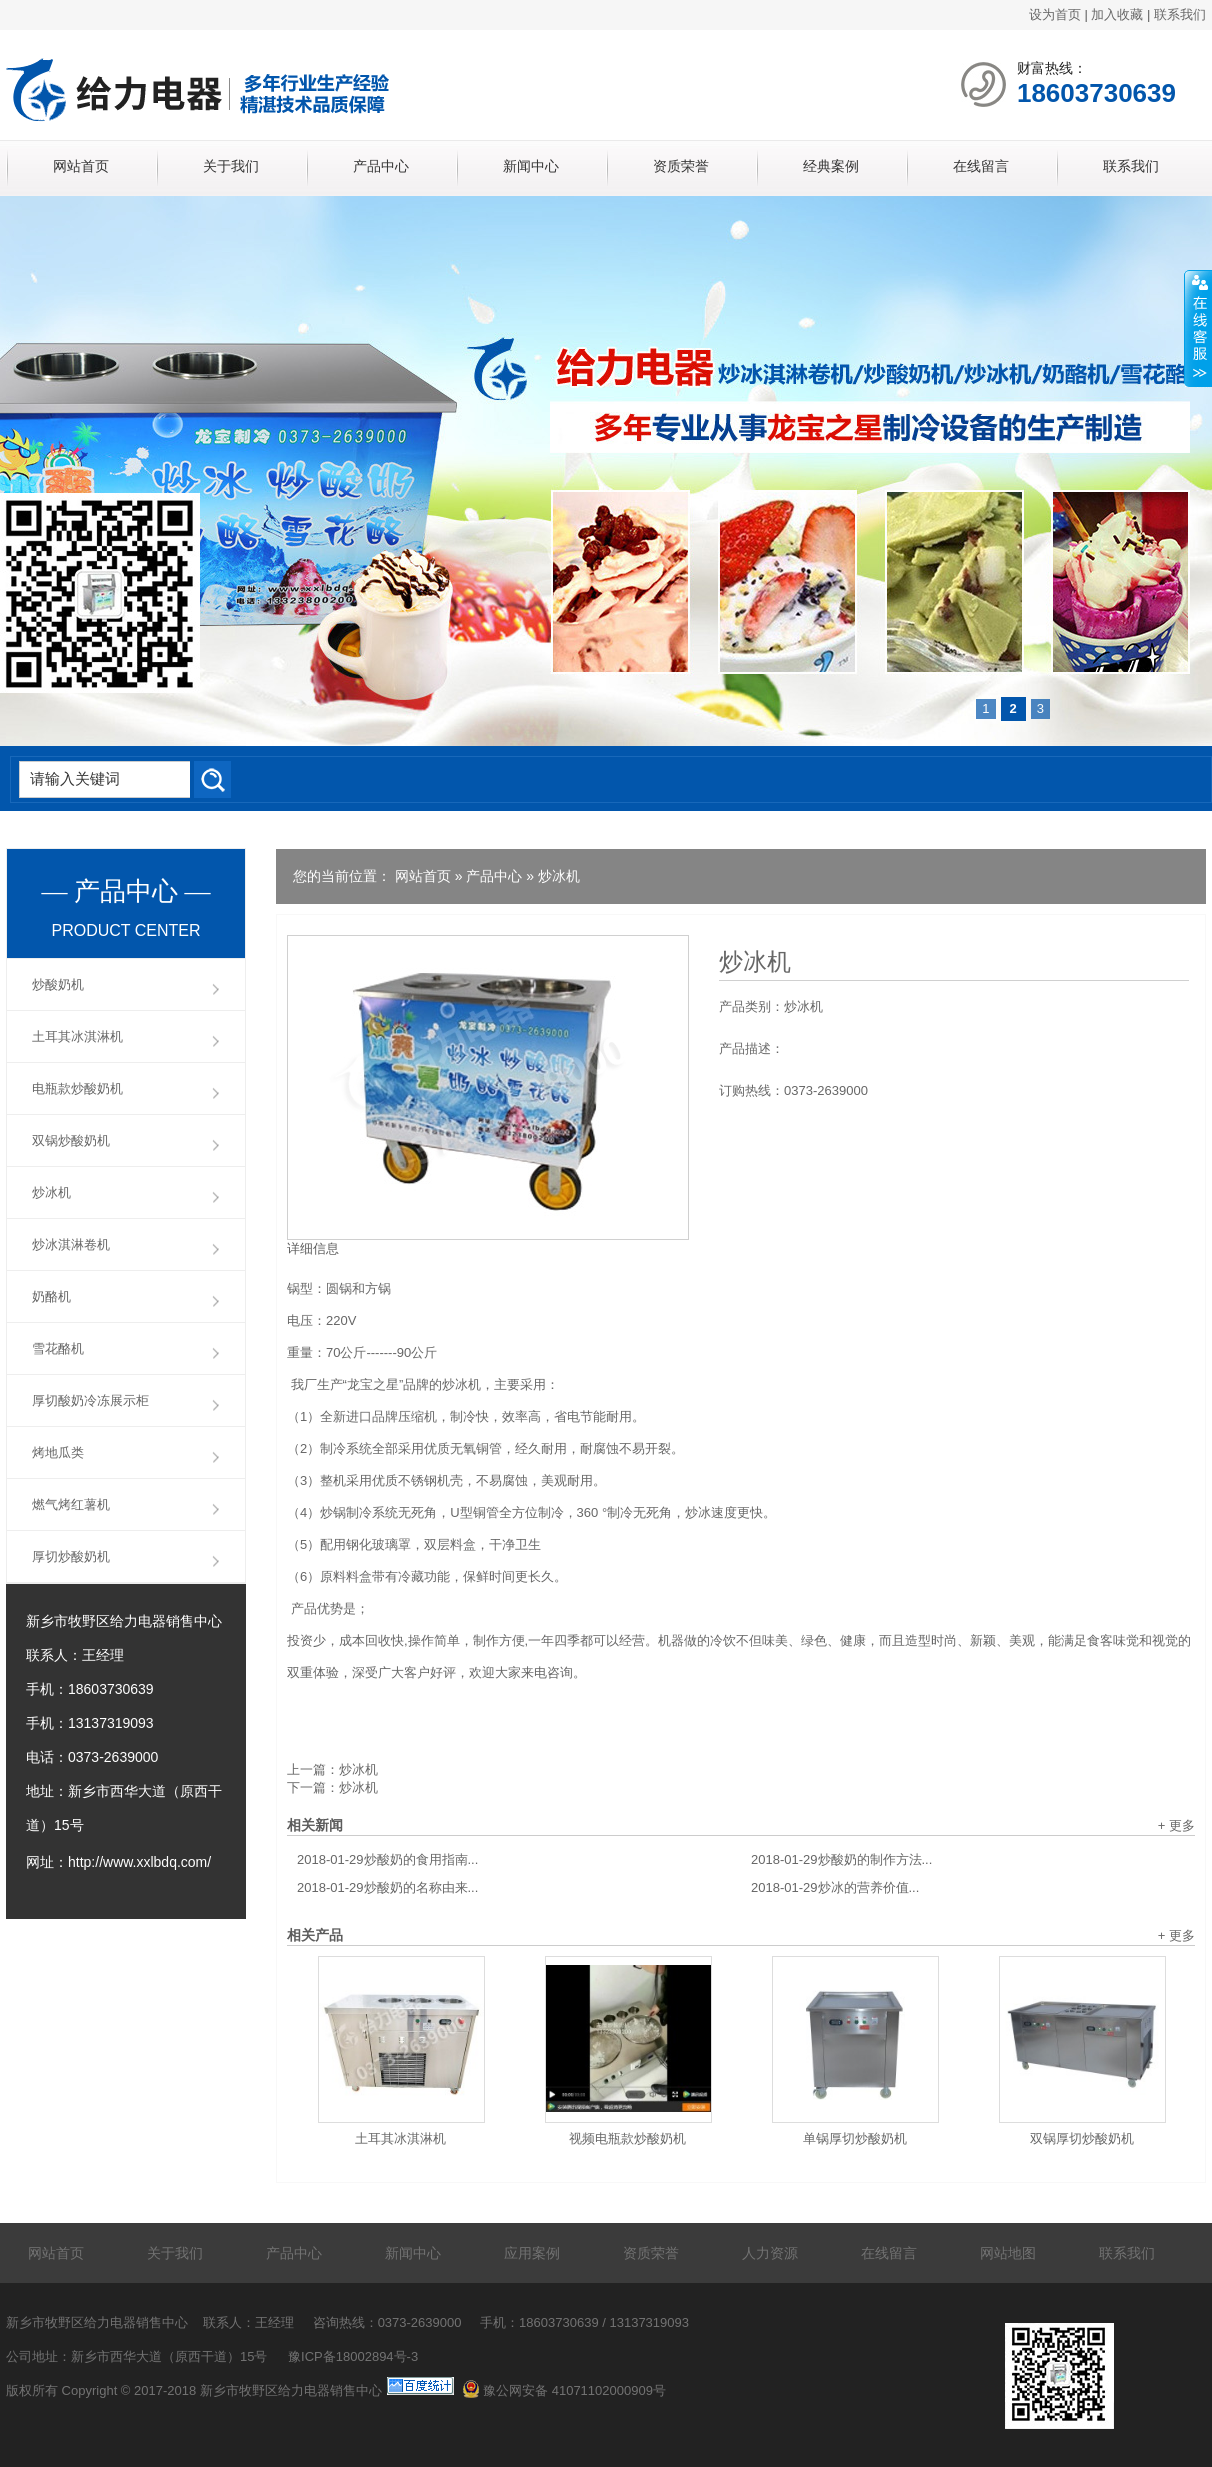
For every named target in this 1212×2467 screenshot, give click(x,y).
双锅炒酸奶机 (71, 1140)
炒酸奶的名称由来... (387, 1887)
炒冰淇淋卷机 (71, 1244)
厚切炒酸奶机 (71, 1556)
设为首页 (1055, 14)
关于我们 (231, 166)
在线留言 (981, 166)
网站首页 (81, 166)
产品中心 (381, 166)
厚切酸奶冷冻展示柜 (90, 1400)
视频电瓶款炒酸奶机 (627, 2138)
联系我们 (1180, 14)
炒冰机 (559, 876)
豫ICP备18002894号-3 (353, 2356)
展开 (1198, 329)
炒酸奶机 (58, 984)
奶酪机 (51, 1296)
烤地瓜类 (58, 1452)
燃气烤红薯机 (71, 1504)
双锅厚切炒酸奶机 (1082, 2138)
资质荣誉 (681, 166)
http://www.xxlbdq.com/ (139, 1862)
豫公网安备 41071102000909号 (564, 2390)
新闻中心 (531, 166)
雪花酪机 (58, 1348)
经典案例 (831, 166)
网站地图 (1008, 2253)
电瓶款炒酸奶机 (77, 1088)
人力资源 (770, 2253)
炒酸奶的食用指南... (387, 1859)
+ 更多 (1176, 1825)
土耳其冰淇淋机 (400, 2138)
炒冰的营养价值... (835, 1887)
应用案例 (532, 2253)
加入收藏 (1117, 14)
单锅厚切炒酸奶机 (855, 2138)
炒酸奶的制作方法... (841, 1859)
